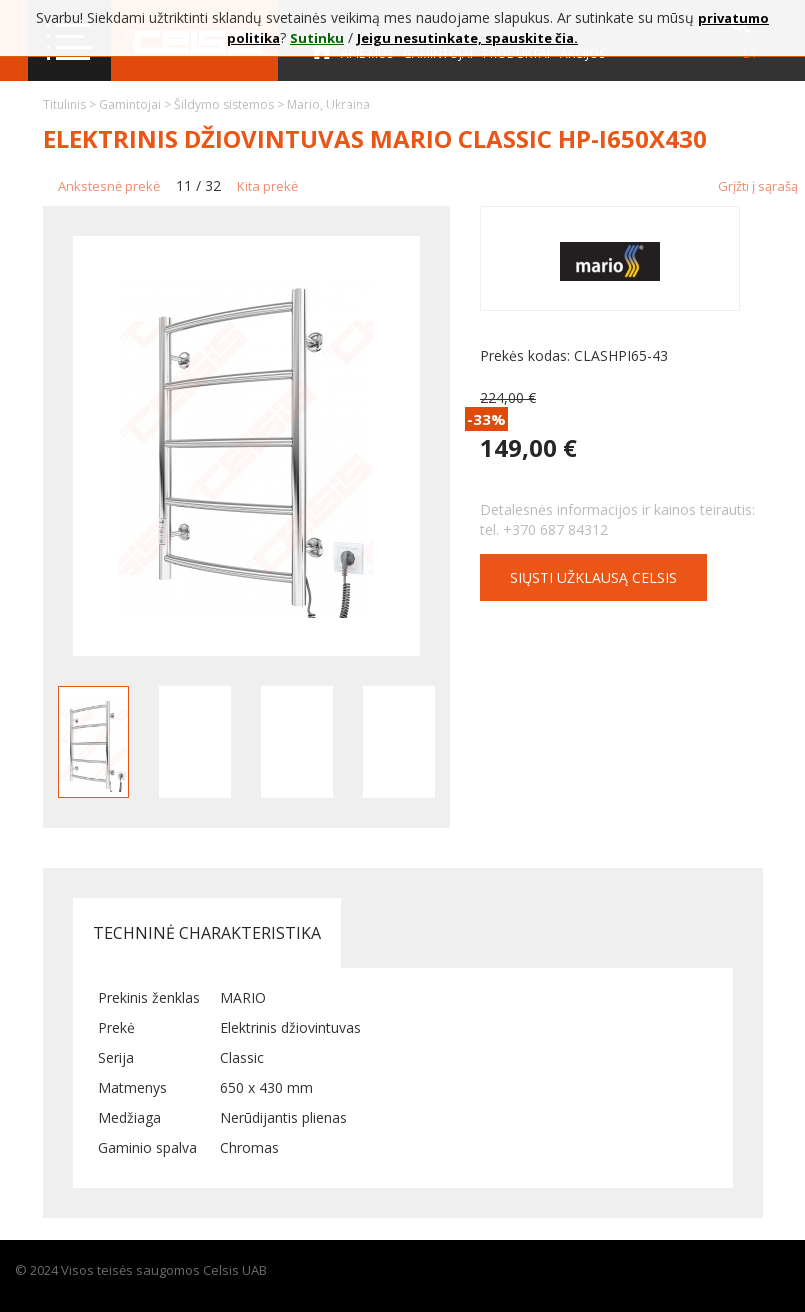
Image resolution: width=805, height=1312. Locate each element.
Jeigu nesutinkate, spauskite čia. (467, 38)
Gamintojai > (136, 104)
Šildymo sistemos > (230, 104)
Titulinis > (71, 104)
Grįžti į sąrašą (758, 186)
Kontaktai (344, 110)
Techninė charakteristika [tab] (207, 933)
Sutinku (317, 38)
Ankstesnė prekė (109, 186)
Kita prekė (267, 186)
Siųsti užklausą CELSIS (593, 577)
